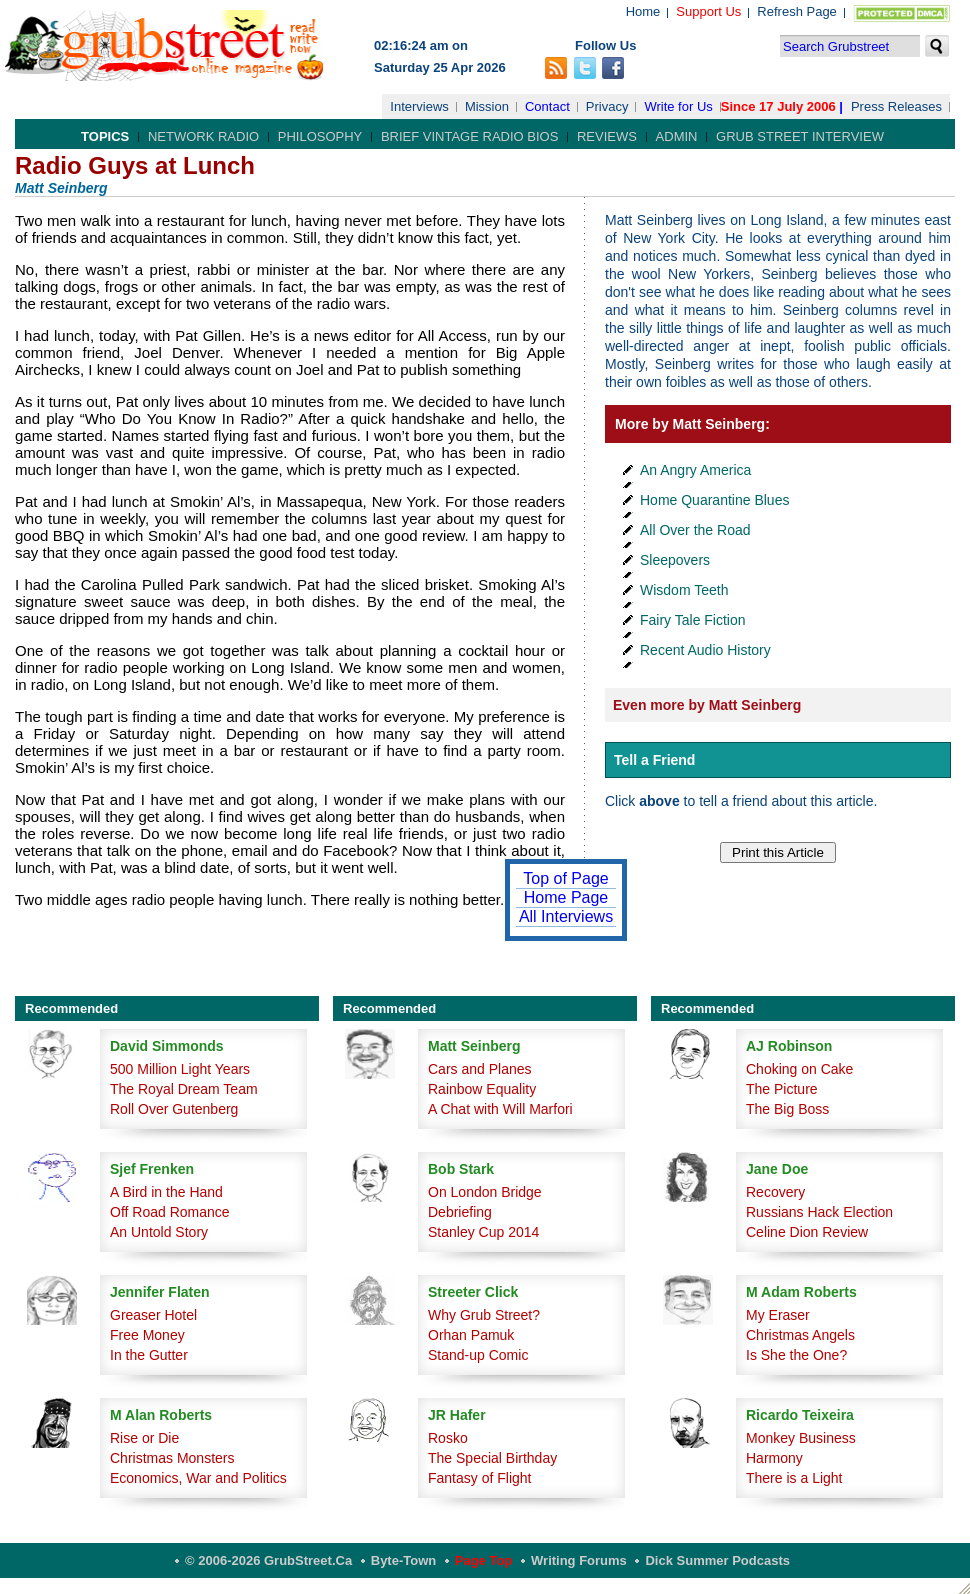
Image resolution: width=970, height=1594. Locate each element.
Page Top (484, 1560)
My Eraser (778, 1315)
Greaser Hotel (153, 1315)
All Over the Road (695, 530)
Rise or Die (144, 1438)
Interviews (419, 106)
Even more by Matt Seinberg (707, 705)
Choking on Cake (799, 1069)
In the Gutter (149, 1355)
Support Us (708, 11)
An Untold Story (159, 1232)
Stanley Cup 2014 (483, 1232)
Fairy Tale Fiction (693, 620)
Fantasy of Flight (480, 1478)
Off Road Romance (170, 1212)
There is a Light (794, 1478)
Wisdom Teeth (684, 590)
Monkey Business (801, 1438)
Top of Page (565, 878)
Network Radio (203, 136)
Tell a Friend (654, 760)
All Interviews (566, 916)
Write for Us (678, 106)
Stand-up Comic (478, 1355)
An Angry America (695, 470)
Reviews (607, 136)
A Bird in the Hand (166, 1192)
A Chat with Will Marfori (500, 1109)
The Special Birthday (492, 1458)
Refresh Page (797, 11)
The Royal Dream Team (184, 1089)
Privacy (607, 106)
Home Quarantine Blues (714, 500)
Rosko (448, 1438)
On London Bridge (485, 1192)
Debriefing (460, 1212)
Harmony (774, 1458)
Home (643, 11)
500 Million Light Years (180, 1069)
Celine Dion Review (807, 1232)
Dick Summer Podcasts (717, 1560)
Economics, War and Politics (198, 1478)
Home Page (566, 897)
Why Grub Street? (484, 1315)
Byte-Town (403, 1560)
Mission (487, 106)
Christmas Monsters (172, 1458)
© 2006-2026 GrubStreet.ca (268, 1560)
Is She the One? (796, 1355)
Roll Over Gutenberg (174, 1109)
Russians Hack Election (819, 1212)
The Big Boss (787, 1109)
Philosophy (320, 136)
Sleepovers (675, 560)
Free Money (147, 1335)
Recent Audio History (705, 650)
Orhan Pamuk (471, 1335)
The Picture (782, 1089)
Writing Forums (579, 1560)
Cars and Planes (480, 1069)
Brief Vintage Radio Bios (469, 136)
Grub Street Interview (800, 136)
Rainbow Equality (482, 1089)
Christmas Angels (800, 1335)
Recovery (775, 1192)
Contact (547, 106)
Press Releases (896, 106)
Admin (677, 136)
